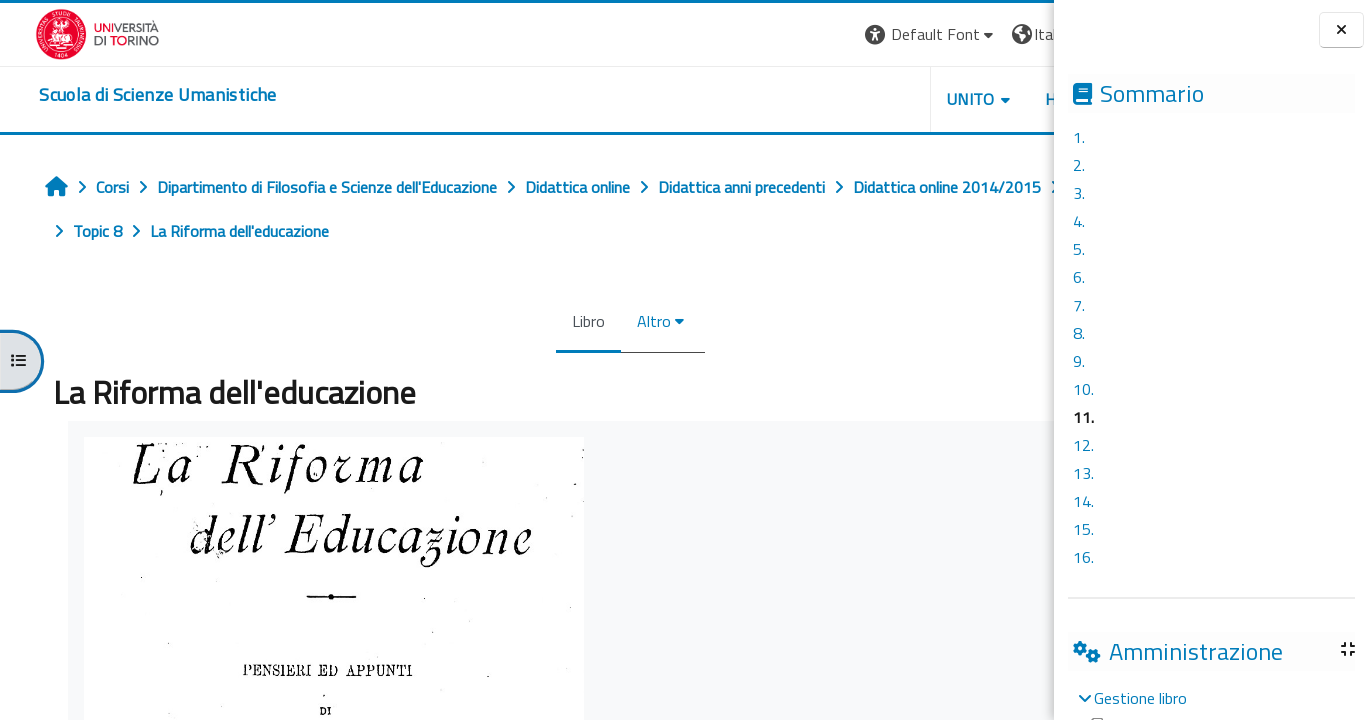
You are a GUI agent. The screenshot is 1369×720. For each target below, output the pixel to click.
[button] (779, 34)
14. (1083, 501)
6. (1079, 277)
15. (1083, 529)
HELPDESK (933, 99)
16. (1083, 557)
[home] (122, 95)
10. (1083, 389)
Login (1019, 34)
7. (1079, 305)
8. (1079, 333)
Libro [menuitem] (495, 321)
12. (1083, 445)
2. (1079, 165)
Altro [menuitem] (561, 321)
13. (1083, 473)
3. (1079, 193)
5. (1079, 249)
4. (1079, 221)
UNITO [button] (820, 99)
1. (1079, 137)
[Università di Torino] (62, 32)
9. (1079, 361)
